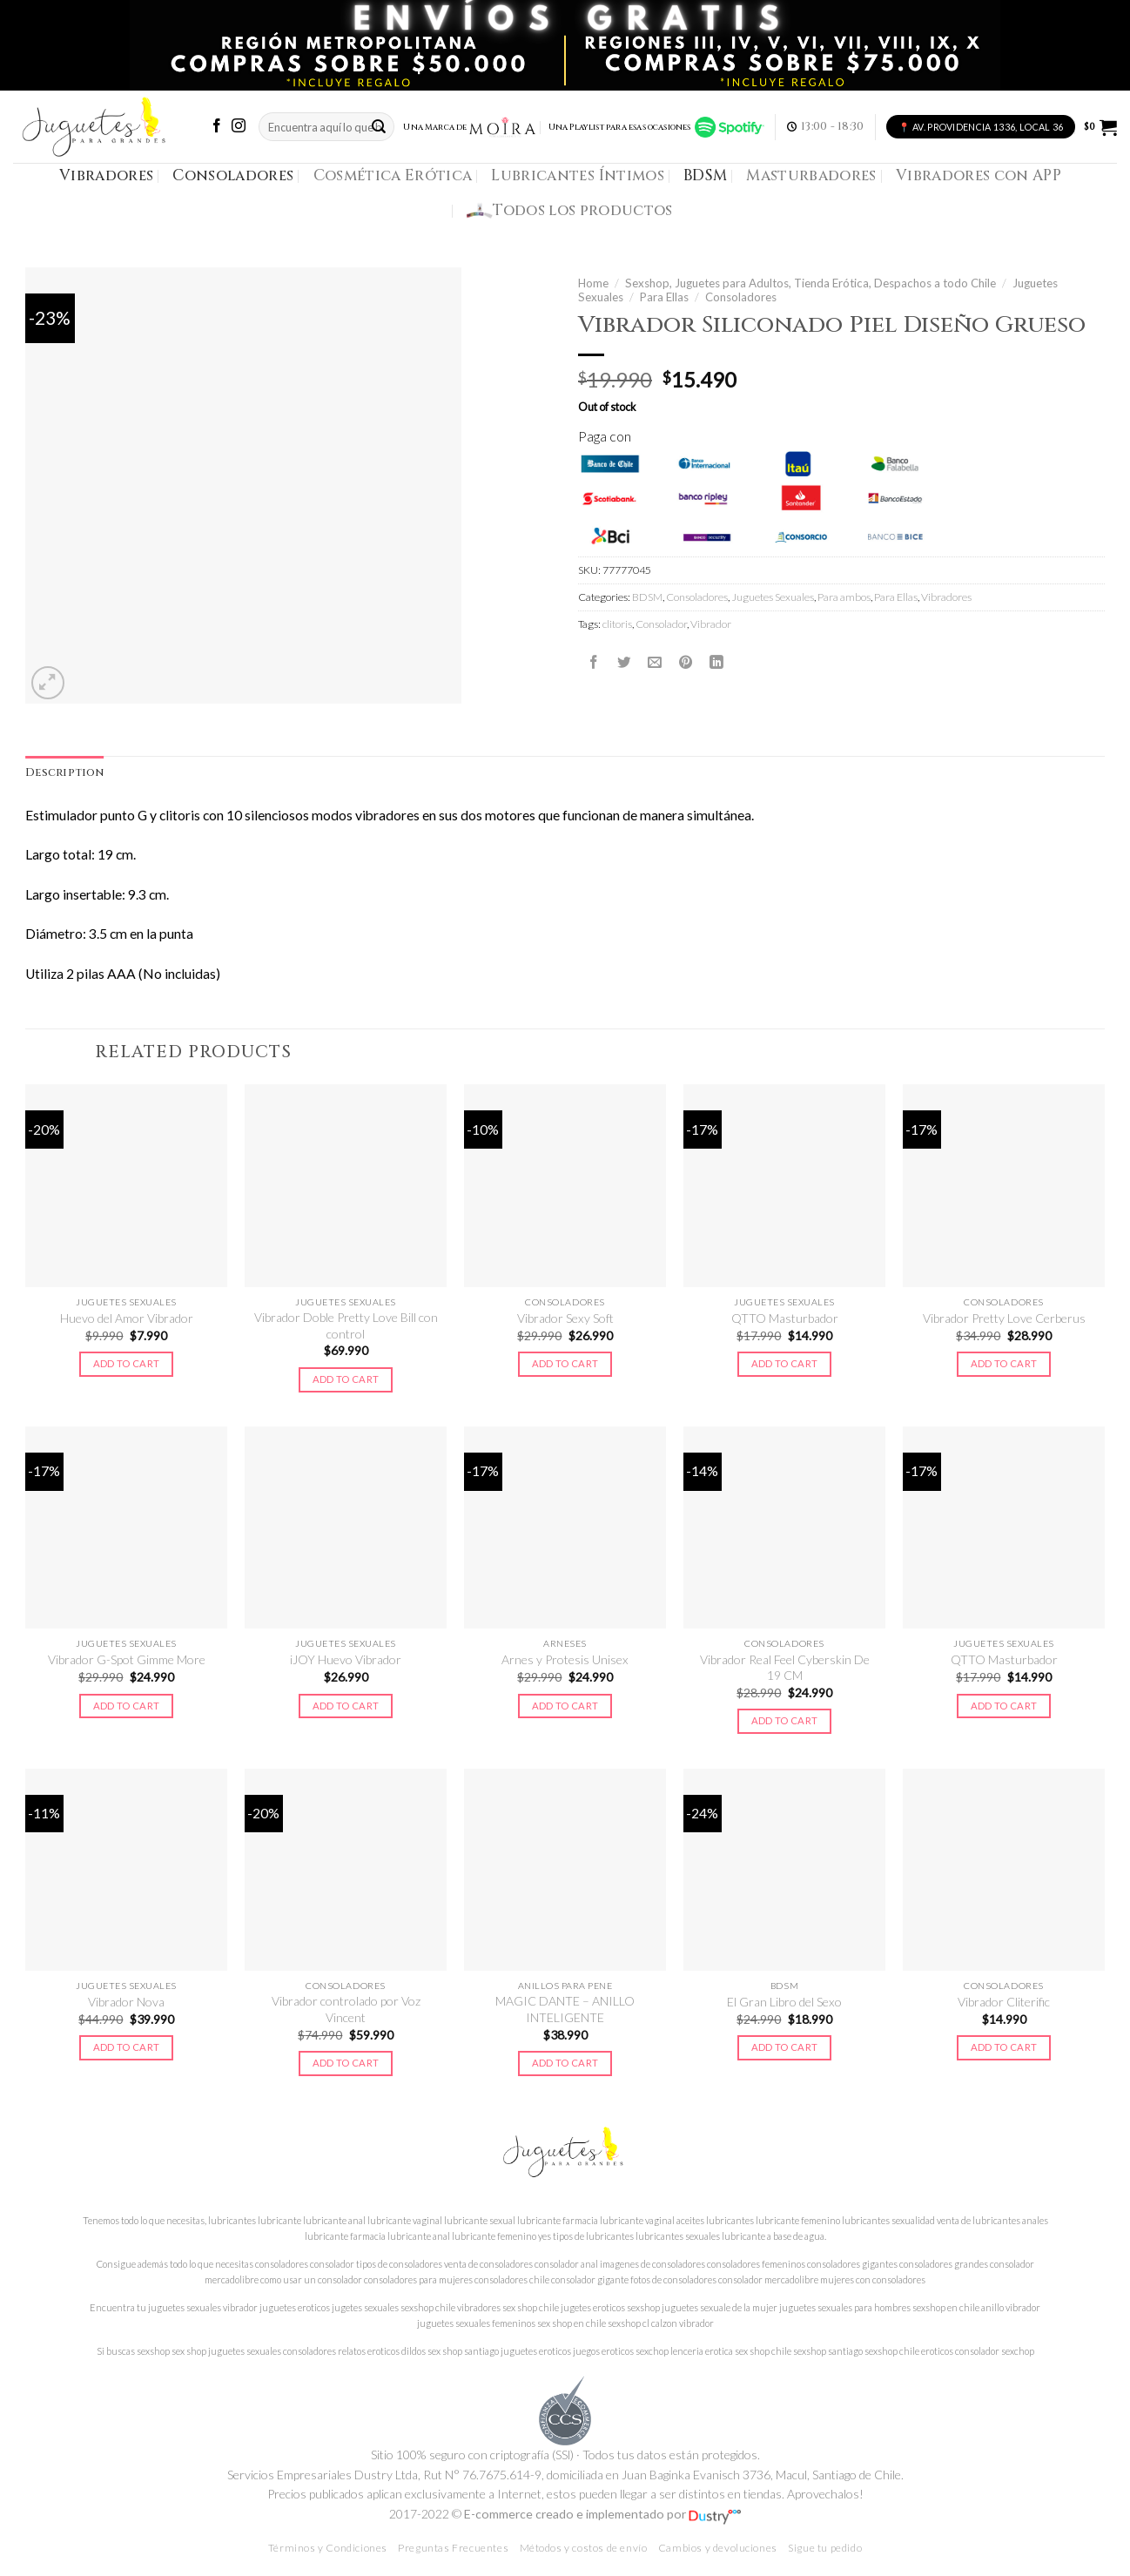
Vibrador (710, 624)
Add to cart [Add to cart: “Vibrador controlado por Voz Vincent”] (346, 2062)
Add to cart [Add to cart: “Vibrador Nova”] (126, 2047)
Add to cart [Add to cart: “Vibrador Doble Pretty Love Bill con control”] (346, 1379)
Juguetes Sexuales (772, 597)
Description (64, 772)
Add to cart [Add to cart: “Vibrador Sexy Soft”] (565, 1363)
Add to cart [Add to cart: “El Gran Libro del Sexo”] (784, 2047)
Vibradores (106, 175)
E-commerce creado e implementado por (602, 2513)
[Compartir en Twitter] (624, 663)
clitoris (617, 624)
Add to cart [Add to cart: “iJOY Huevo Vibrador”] (346, 1705)
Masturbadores (811, 175)
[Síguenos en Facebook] (217, 126)
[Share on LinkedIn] (716, 663)
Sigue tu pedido (825, 2547)
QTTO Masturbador (784, 1318)
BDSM (705, 175)
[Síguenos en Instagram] (239, 126)
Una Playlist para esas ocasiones (656, 127)
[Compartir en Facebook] (594, 663)
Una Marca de (469, 127)
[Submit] (378, 126)
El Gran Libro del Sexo (784, 2001)
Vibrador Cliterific (1004, 2001)
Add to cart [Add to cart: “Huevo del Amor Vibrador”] (126, 1363)
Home (593, 283)
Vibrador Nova (126, 2001)
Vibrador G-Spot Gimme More (126, 1659)
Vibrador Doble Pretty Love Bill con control (346, 1325)
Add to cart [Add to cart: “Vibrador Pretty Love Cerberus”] (1004, 1363)
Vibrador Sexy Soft (565, 1318)
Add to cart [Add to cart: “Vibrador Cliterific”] (1004, 2047)
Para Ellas (664, 297)
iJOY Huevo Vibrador (345, 1659)
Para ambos (844, 597)
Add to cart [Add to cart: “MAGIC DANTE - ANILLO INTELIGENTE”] (565, 2062)
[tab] (64, 773)
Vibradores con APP (978, 175)
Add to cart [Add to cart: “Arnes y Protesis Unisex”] (565, 1705)
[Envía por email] (655, 663)
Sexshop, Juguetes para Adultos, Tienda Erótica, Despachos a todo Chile (810, 283)
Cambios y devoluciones (717, 2547)
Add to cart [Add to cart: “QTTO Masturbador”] (784, 1363)
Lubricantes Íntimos (577, 175)
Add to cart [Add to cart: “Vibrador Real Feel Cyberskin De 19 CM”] (784, 1720)
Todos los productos (570, 211)
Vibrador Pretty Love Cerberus (1004, 1318)
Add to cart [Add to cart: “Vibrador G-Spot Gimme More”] (126, 1705)
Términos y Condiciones (327, 2547)
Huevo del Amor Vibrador (126, 1318)
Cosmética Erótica (393, 175)
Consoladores (232, 175)
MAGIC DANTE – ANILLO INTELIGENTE (565, 2008)
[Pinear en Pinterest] (686, 663)
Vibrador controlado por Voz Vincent (346, 2008)
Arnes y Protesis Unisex (565, 1659)
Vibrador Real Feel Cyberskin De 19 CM (785, 1667)
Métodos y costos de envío (584, 2547)
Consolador (661, 624)
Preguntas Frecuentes (453, 2547)
